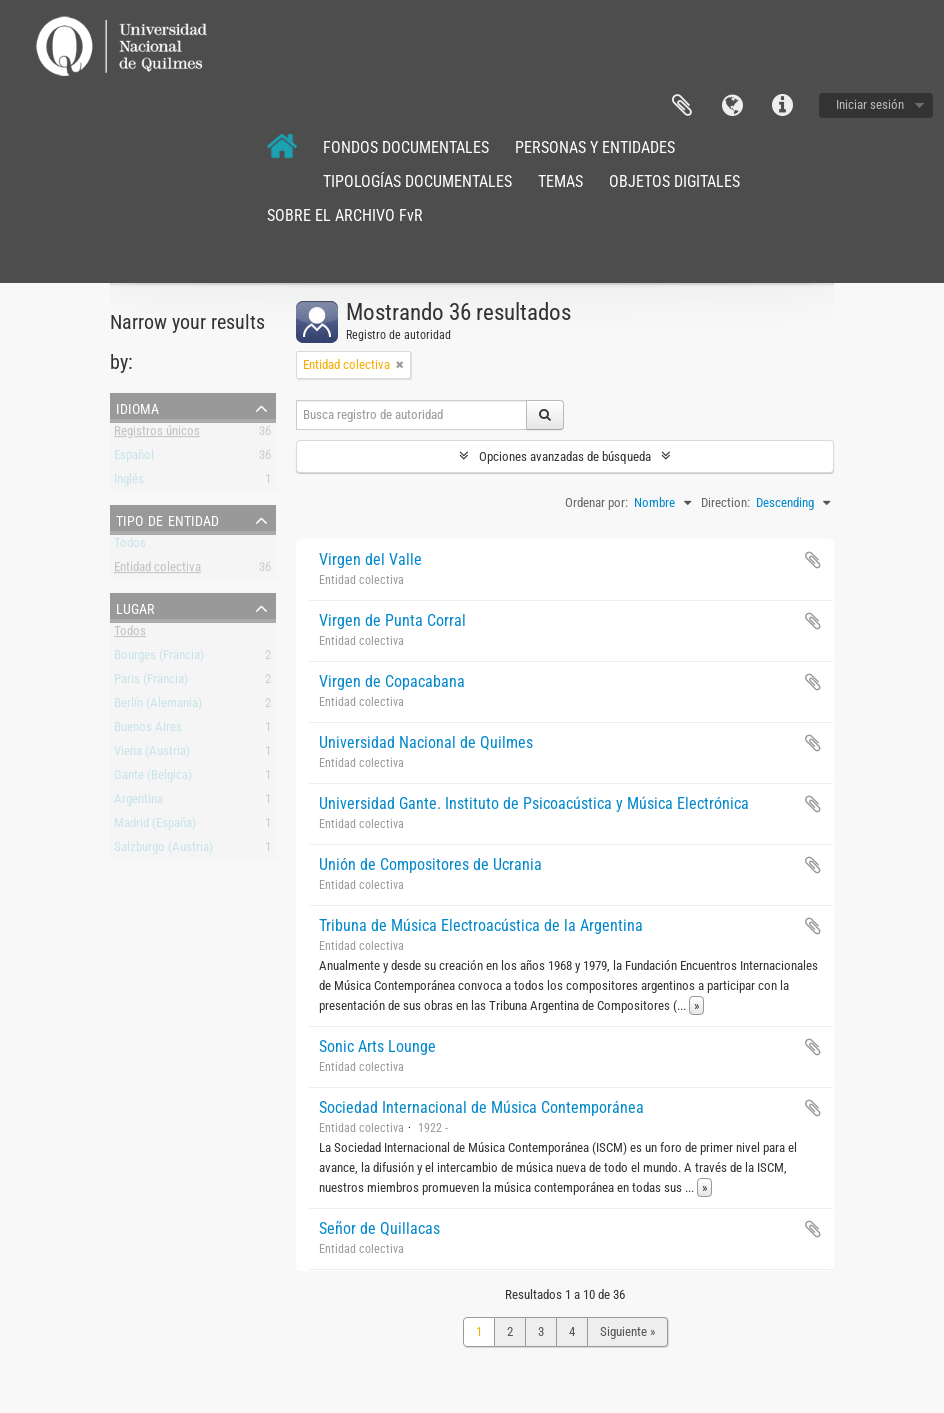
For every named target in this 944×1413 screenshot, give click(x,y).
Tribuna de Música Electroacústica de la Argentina (481, 925)
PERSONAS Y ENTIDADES (595, 147)
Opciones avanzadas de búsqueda (565, 456)
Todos (130, 546)
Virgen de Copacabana (392, 681)
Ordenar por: (596, 502)
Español (134, 458)
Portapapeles (682, 106)
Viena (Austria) (152, 754)
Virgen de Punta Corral (392, 620)
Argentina (138, 802)
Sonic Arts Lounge (377, 1046)
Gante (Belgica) (153, 778)
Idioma (732, 106)
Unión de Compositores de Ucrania (430, 864)
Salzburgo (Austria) (163, 850)
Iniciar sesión (870, 104)
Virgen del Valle (370, 559)
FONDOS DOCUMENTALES (406, 147)
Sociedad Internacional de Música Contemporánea (481, 1107)
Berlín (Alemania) (158, 706)
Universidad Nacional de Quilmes (426, 742)
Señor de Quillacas (379, 1228)
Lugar (135, 607)
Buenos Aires (148, 730)
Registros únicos (157, 434)
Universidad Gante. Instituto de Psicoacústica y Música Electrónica (534, 803)
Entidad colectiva (157, 570)
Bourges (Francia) (159, 658)
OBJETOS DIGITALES (674, 181)
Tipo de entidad (167, 519)
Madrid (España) (155, 826)
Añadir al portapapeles (813, 560)
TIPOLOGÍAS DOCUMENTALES (417, 181)
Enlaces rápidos (782, 106)
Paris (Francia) (151, 682)
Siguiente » (627, 1331)
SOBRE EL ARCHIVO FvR (345, 215)
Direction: (725, 502)
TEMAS (560, 181)
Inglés (129, 482)
